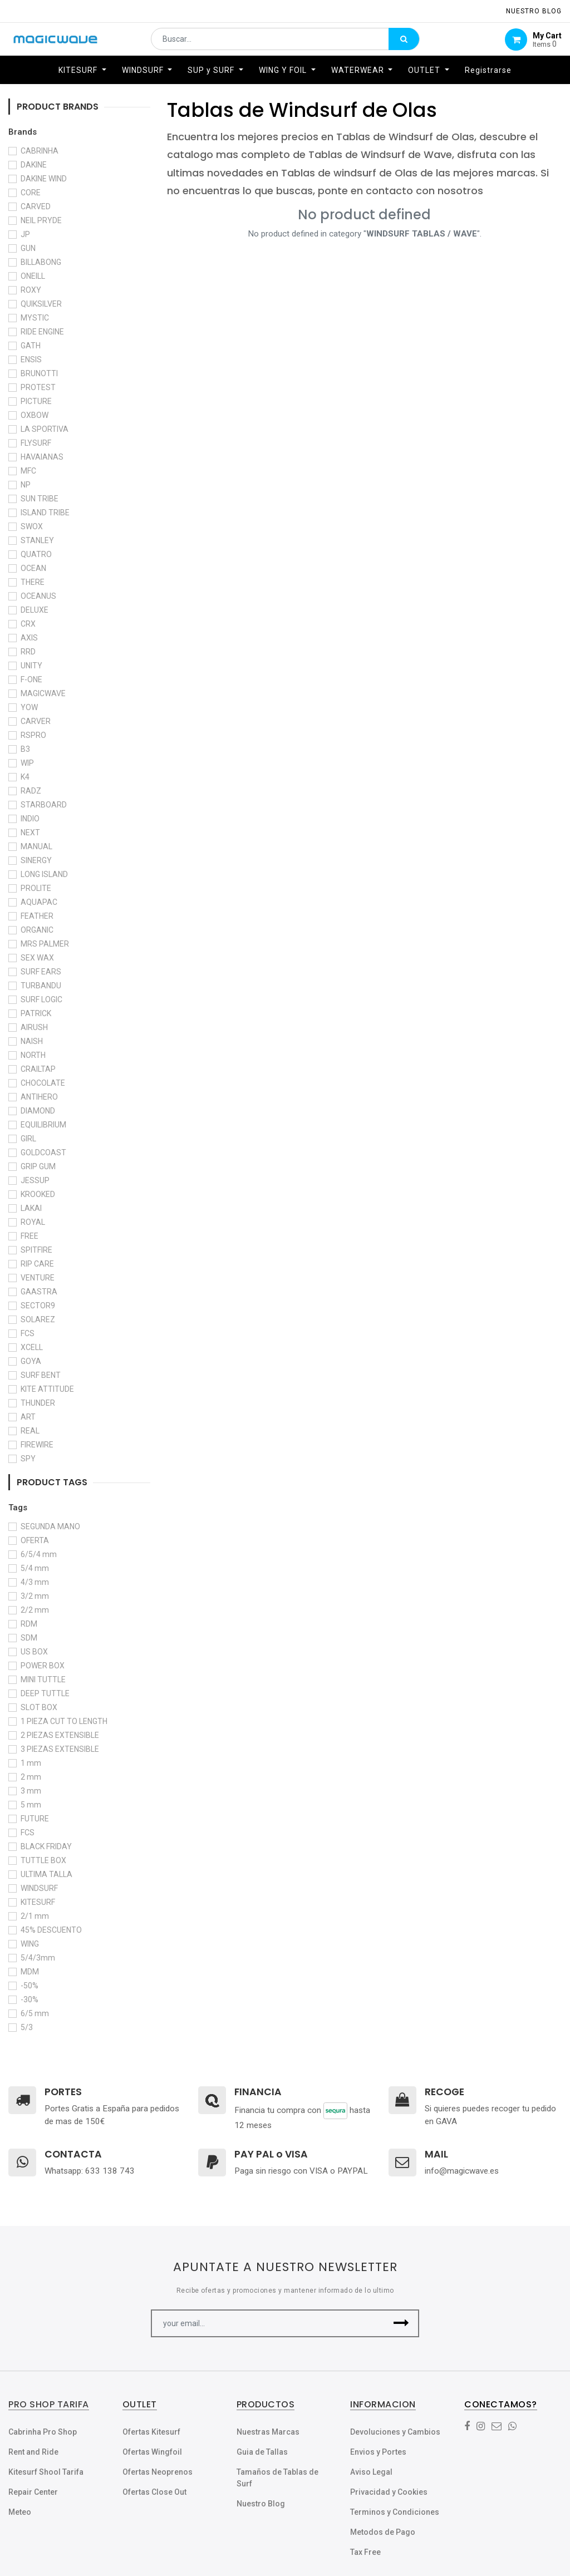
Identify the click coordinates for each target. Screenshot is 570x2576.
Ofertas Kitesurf (151, 2431)
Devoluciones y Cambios (395, 2431)
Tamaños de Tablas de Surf (277, 2477)
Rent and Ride (33, 2451)
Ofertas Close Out (154, 2492)
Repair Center (33, 2492)
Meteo (19, 2512)
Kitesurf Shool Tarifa (45, 2471)
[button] (401, 2323)
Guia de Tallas (262, 2451)
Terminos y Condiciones (394, 2512)
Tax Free (365, 2552)
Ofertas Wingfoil (152, 2451)
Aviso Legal (371, 2471)
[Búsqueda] (404, 42)
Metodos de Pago (382, 2532)
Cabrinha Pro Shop (42, 2431)
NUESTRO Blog (534, 11)
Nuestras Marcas (268, 2431)
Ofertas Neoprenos (157, 2471)
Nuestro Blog (261, 2503)
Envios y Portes (378, 2451)
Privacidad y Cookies (389, 2492)
